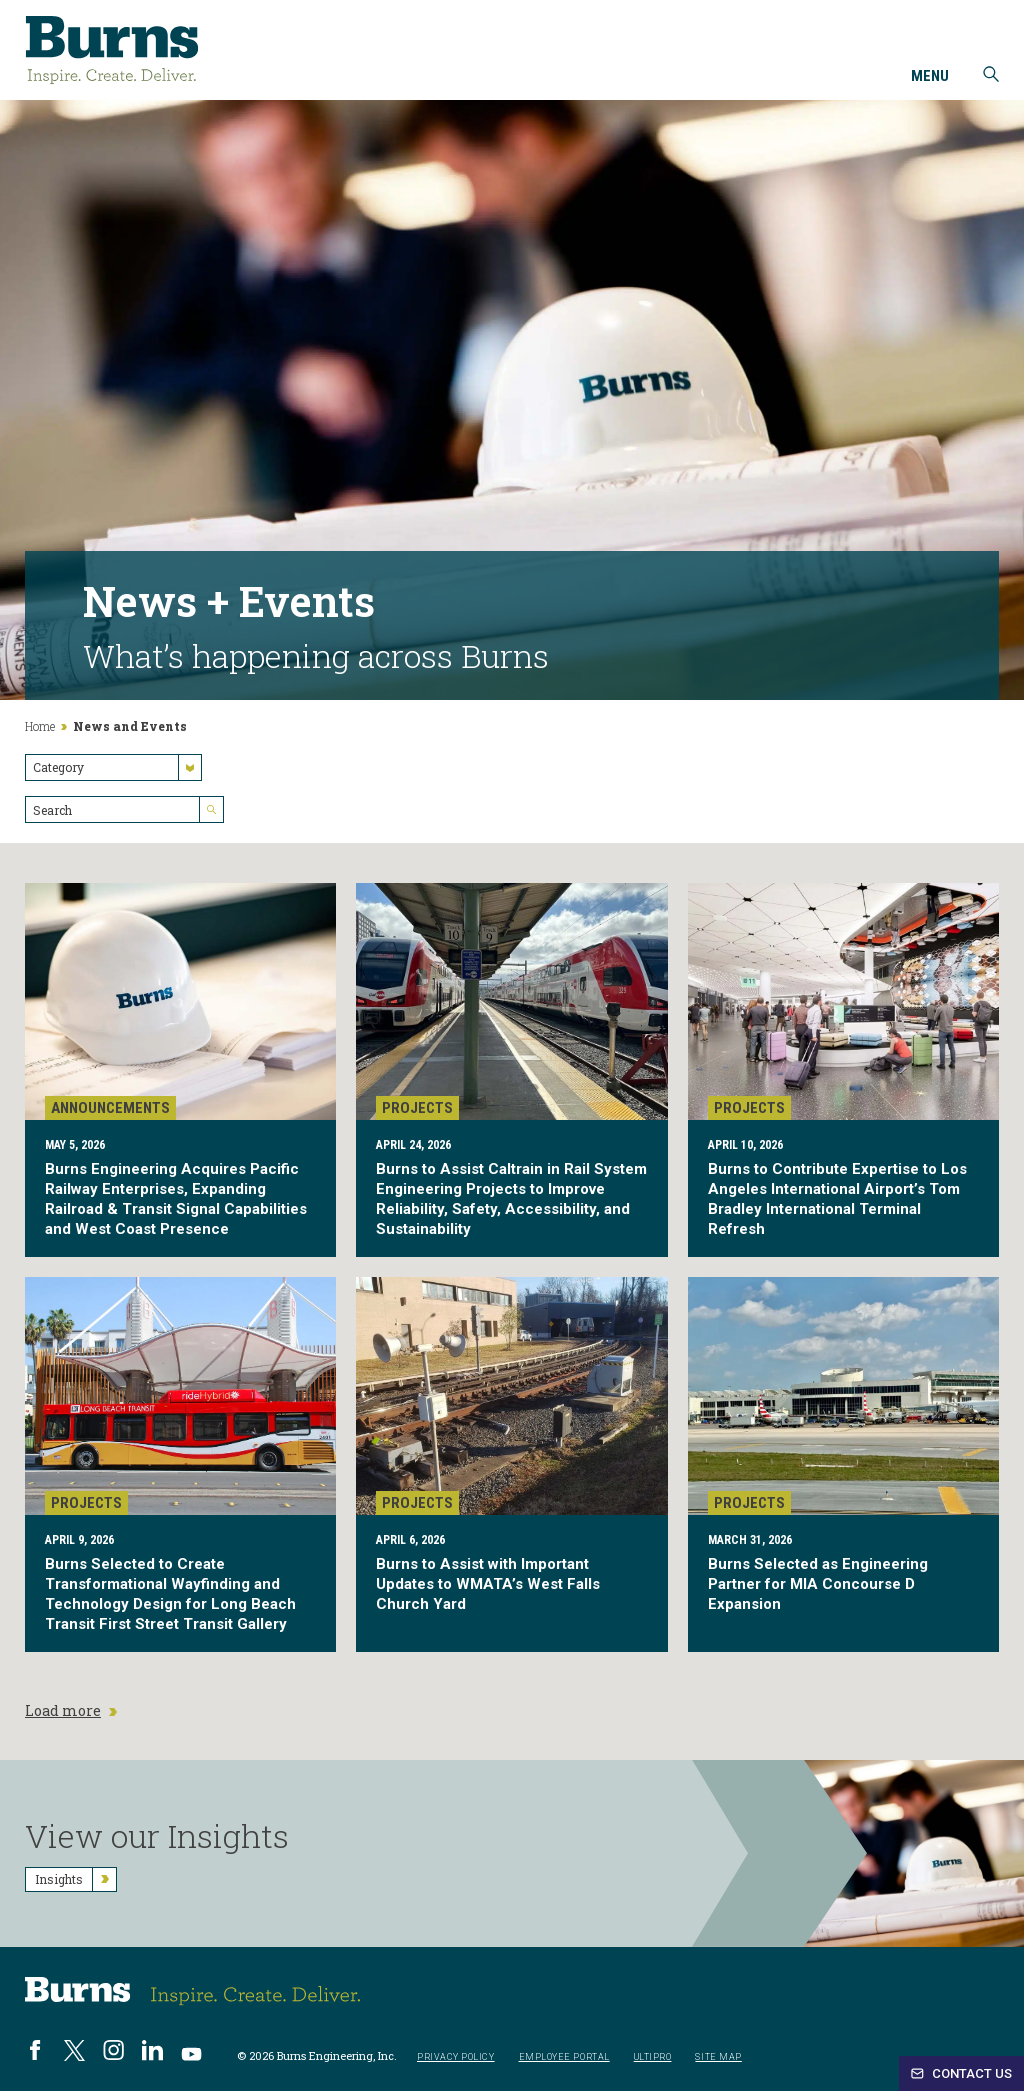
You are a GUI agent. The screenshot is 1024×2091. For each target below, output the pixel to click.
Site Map (718, 2057)
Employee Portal (564, 2057)
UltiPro (653, 2057)
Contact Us (961, 2073)
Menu (930, 77)
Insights (75, 1879)
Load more (71, 1711)
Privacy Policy (456, 2057)
